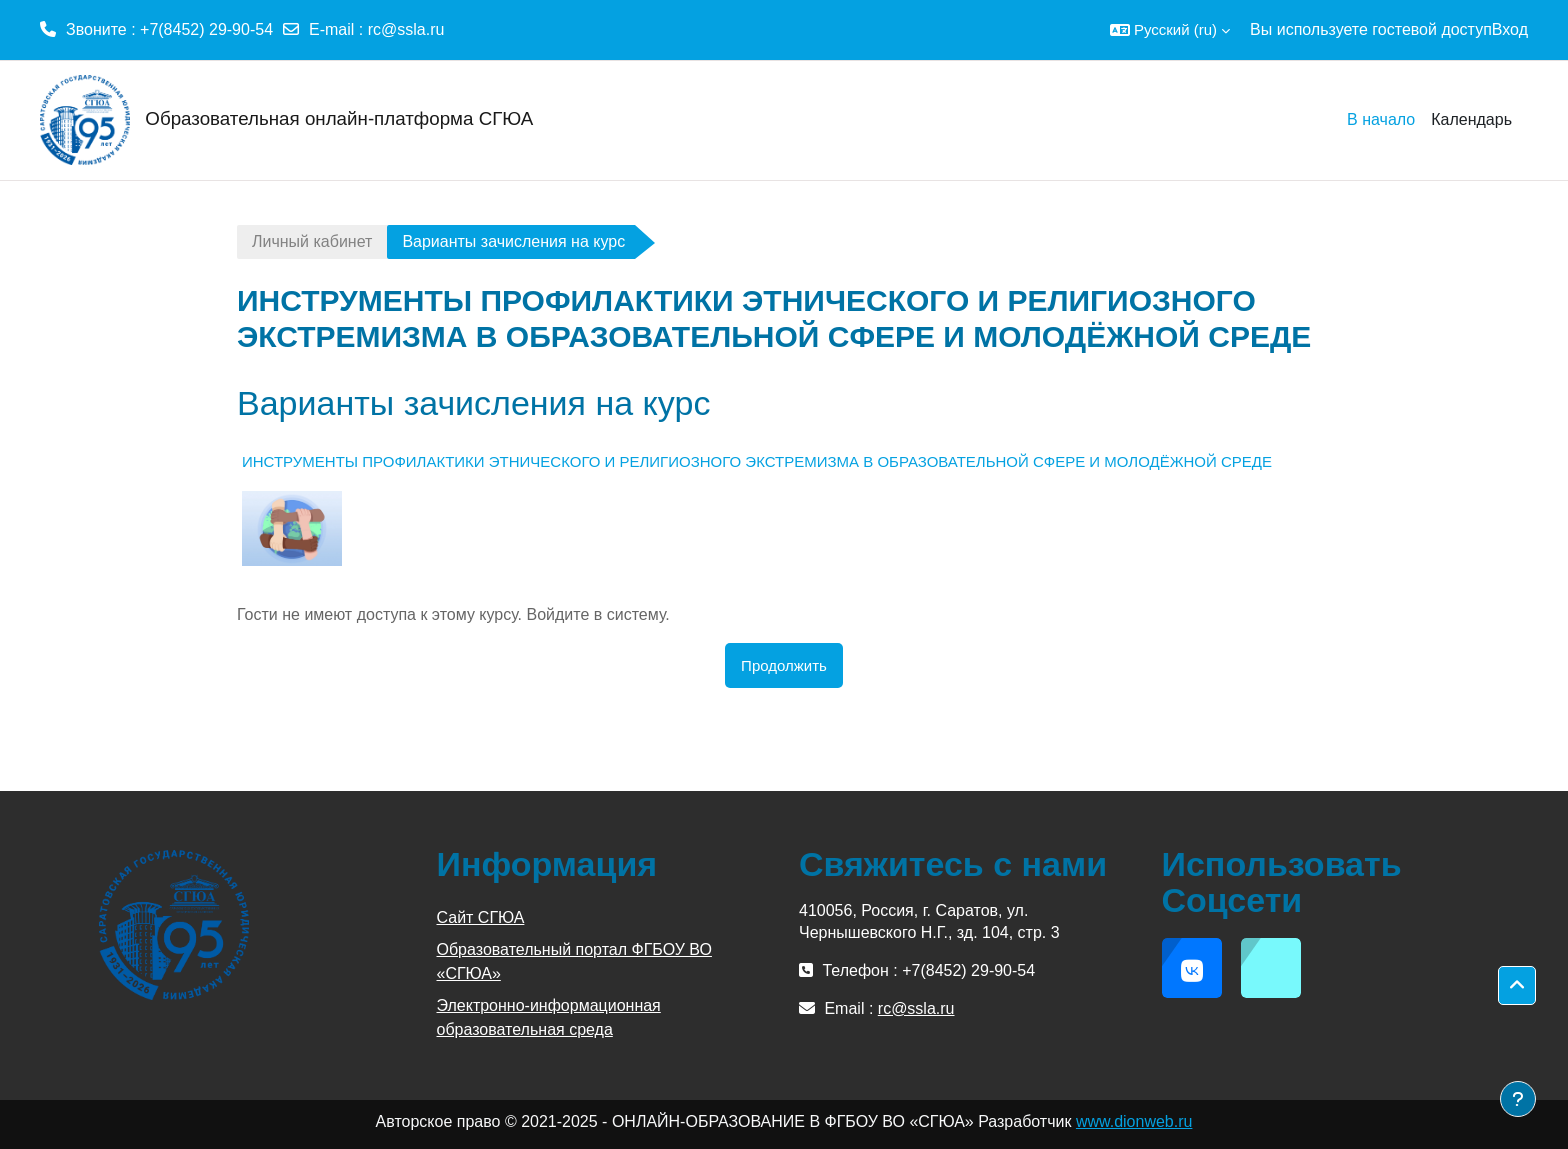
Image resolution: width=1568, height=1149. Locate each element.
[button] (1170, 30)
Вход (1510, 29)
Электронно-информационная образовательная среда (549, 1017)
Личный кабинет (312, 241)
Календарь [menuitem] (1471, 119)
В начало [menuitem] (1381, 119)
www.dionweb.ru (1134, 1121)
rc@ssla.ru (406, 29)
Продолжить (784, 665)
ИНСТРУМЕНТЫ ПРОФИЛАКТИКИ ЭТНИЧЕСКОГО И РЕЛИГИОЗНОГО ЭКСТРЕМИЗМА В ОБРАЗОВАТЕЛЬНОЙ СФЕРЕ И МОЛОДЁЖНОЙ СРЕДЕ (757, 461)
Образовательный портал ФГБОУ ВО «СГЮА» (574, 961)
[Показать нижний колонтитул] (1518, 1099)
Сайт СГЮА (481, 917)
